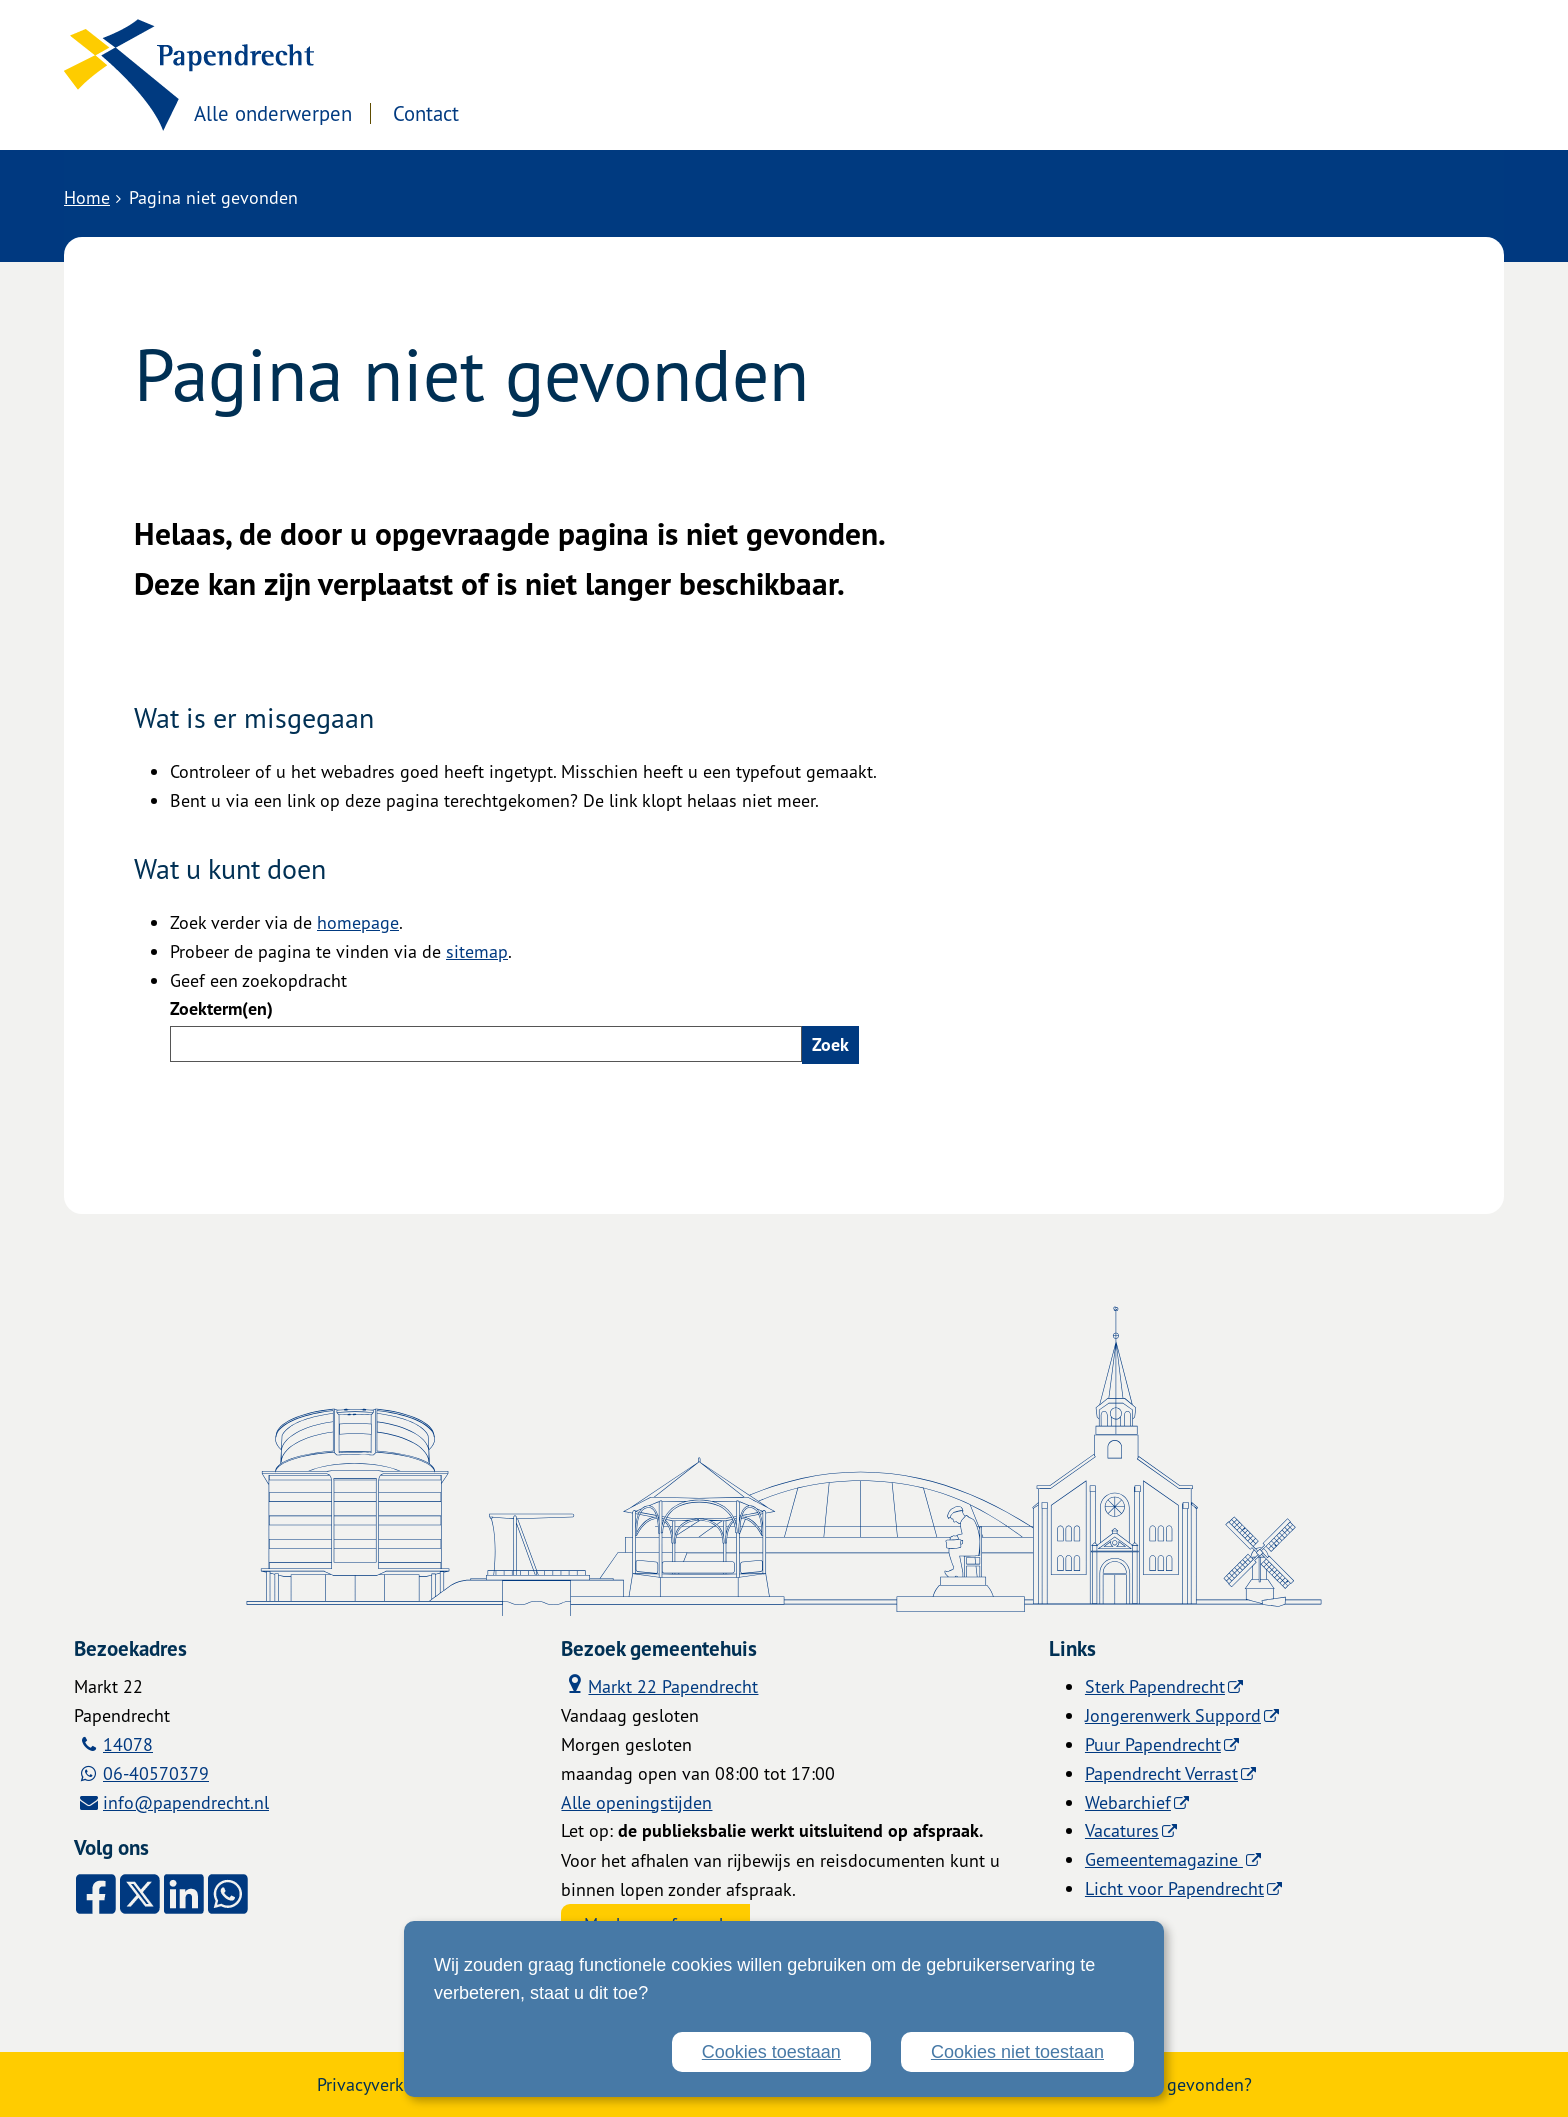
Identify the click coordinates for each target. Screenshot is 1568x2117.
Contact (602, 113)
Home (87, 197)
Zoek (830, 1044)
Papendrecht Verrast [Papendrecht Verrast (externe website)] (1161, 1773)
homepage (358, 922)
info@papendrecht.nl (186, 1802)
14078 (128, 1744)
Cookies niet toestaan (1017, 2052)
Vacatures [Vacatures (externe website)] (1122, 1830)
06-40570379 (156, 1773)
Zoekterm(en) (221, 1008)
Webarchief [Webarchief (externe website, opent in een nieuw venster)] (1128, 1802)
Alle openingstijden (636, 1802)
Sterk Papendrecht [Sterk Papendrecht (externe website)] (1155, 1686)
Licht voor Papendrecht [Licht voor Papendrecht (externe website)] (1174, 1888)
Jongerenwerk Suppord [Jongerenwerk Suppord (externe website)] (1173, 1715)
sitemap (477, 951)
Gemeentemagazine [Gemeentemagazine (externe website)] (1164, 1859)
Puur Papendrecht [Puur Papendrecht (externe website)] (1153, 1744)
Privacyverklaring (383, 2084)
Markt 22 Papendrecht (659, 1685)
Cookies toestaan (771, 2052)
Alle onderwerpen (447, 113)
